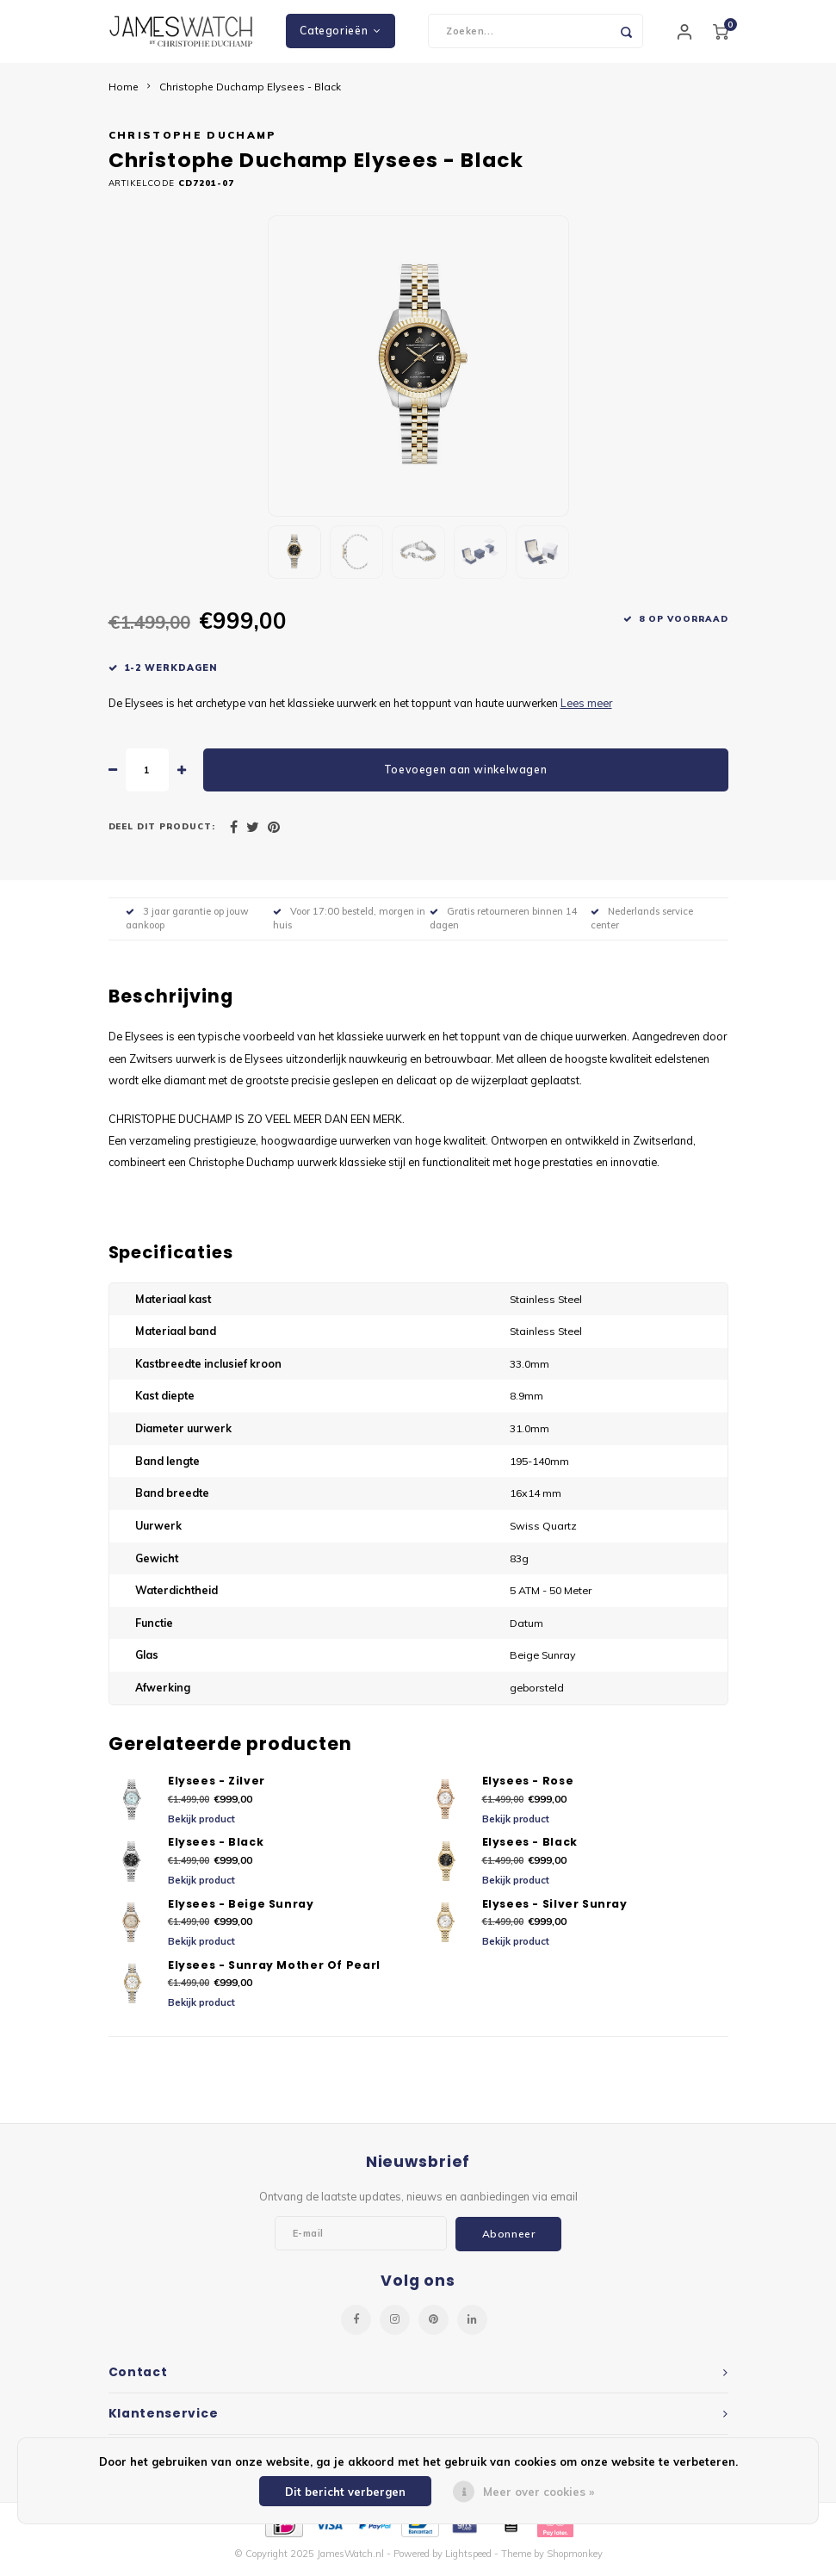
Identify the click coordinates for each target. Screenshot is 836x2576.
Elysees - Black (215, 1848)
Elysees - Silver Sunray (555, 1910)
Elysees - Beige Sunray (241, 1910)
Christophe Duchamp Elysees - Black (250, 92)
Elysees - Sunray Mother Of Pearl (274, 1971)
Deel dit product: (162, 833)
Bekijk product (201, 1825)
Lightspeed (468, 2560)
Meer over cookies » (538, 2491)
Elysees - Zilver (216, 1787)
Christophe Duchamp (192, 141)
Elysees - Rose (528, 1787)
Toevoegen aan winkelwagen (465, 776)
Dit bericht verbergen (345, 2491)
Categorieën (340, 34)
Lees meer (586, 709)
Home (123, 92)
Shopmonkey (575, 2560)
